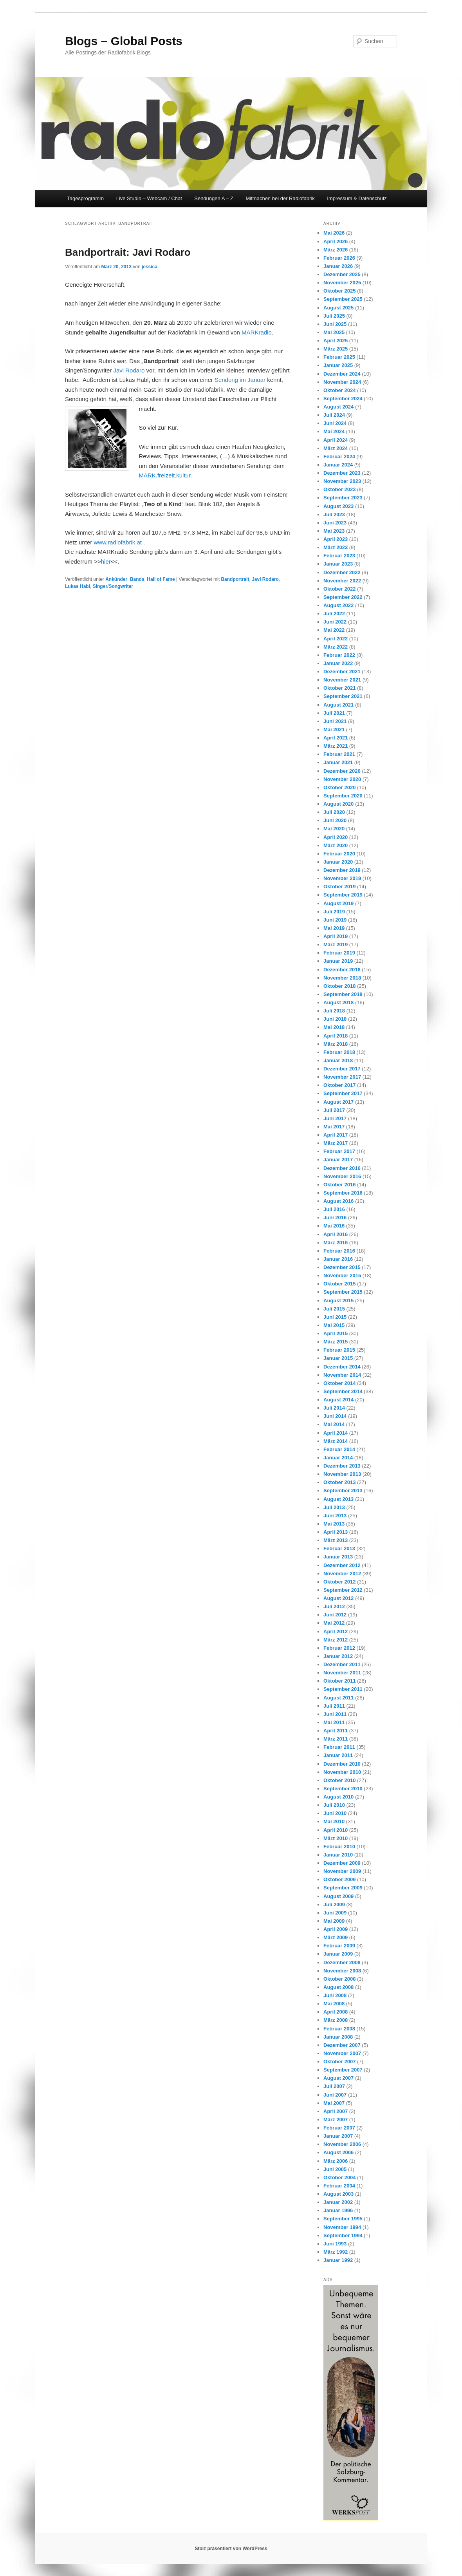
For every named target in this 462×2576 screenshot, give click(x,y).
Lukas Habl (77, 586)
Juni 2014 (334, 1416)
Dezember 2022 (342, 572)
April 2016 (335, 1234)
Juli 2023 (334, 514)
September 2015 (343, 1292)
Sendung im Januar (240, 379)
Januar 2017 (338, 1159)
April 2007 (335, 2111)
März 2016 (335, 1243)
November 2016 (342, 1176)
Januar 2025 (338, 365)
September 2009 (343, 1888)
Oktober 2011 (339, 1681)
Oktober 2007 (339, 2061)
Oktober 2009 (339, 1879)
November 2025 (342, 283)
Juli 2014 (334, 1408)
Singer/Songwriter (113, 586)
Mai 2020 (334, 829)
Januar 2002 (338, 2202)
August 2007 (338, 2078)
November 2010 (342, 1772)
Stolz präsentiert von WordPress (231, 2548)
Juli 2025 (334, 316)
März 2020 (335, 845)
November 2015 (342, 1275)
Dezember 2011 (342, 1664)
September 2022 (343, 597)
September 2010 (343, 1788)
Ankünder (116, 579)
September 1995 (343, 2219)
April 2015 (335, 1333)
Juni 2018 (334, 1019)
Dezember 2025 (342, 274)
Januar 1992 (338, 2260)
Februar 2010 (339, 1846)
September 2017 (343, 1093)
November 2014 (342, 1375)
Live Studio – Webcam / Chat (149, 198)
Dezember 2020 (342, 771)
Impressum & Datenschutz (356, 198)
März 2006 (335, 2161)
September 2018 (343, 994)
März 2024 (335, 448)
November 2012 (342, 1573)
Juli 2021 (334, 713)
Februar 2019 (339, 953)
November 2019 (342, 878)
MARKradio (257, 332)
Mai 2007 (334, 2103)
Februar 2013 (339, 1548)
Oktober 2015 (339, 1284)
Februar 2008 (339, 2029)
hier (106, 561)
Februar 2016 (339, 1251)
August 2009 (338, 1896)
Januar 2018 (338, 1060)
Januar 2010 (338, 1855)
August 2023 (338, 506)
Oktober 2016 (339, 1185)
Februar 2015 (339, 1350)
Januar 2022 (338, 663)
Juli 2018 (334, 1011)
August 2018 (338, 1002)
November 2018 (342, 978)
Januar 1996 (338, 2210)
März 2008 (335, 2020)
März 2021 (335, 746)
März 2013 (335, 1540)
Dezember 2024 (342, 374)
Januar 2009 (338, 1954)
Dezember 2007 (342, 2045)
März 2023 (335, 547)
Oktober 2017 (339, 1085)
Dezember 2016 (342, 1168)
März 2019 (335, 944)
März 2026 (335, 250)
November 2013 (342, 1474)
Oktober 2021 (339, 688)
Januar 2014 (338, 1458)
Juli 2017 (334, 1110)
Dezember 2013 (342, 1466)
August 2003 (338, 2194)
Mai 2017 (334, 1127)
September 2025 (343, 299)
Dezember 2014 (342, 1367)
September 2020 (343, 796)
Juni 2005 (334, 2169)
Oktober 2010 (339, 1780)
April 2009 (335, 1929)
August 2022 (338, 605)
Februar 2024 (339, 456)
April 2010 (335, 1830)
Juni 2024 (334, 423)
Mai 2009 (334, 1921)
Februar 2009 (339, 1946)
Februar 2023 (339, 556)
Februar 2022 (339, 655)
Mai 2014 (334, 1424)
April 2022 (335, 639)
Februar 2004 (339, 2186)
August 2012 (338, 1598)
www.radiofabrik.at (118, 542)
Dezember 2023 (342, 473)
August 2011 (338, 1698)
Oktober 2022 (339, 589)
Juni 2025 (334, 324)
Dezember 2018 (342, 970)
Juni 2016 (334, 1217)
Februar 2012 (339, 1648)
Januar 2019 (338, 961)
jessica (149, 266)
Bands (137, 579)
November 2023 (342, 481)
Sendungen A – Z (213, 198)
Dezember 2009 (342, 1863)
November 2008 (342, 1971)
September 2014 (343, 1391)
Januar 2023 (338, 564)
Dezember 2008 (342, 1962)
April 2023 (335, 539)
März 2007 (335, 2119)
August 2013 (338, 1499)
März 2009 (335, 1937)
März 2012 (335, 1640)
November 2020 (342, 779)
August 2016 (338, 1201)
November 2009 (342, 1871)
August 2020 (338, 804)
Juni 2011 (334, 1714)
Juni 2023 (334, 523)
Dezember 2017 (342, 1069)
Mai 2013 (334, 1524)
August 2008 (338, 1987)
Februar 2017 (339, 1151)
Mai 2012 (334, 1623)
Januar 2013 (338, 1557)
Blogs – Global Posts (123, 40)
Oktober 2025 (339, 291)
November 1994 (342, 2227)
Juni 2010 (334, 1813)
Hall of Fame (161, 579)
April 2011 (335, 1731)
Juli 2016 (334, 1209)
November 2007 (342, 2053)
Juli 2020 (334, 812)
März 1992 (335, 2252)
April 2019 (335, 936)
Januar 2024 (338, 465)
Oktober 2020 (339, 787)
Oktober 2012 (339, 1582)
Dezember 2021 (342, 671)
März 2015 (335, 1342)
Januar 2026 (338, 266)
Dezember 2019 (342, 870)
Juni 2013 (334, 1515)
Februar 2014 (339, 1449)
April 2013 (335, 1532)
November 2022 (342, 581)
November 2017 (342, 1077)
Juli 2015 (334, 1309)
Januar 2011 (338, 1755)
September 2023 (343, 498)
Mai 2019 (334, 928)
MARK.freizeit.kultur (164, 475)
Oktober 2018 (339, 986)
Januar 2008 (338, 2037)
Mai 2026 (334, 233)
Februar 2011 (339, 1747)
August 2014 (338, 1400)
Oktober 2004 (339, 2177)
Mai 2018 (334, 1027)
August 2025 (338, 308)
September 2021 (343, 696)
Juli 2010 (334, 1805)
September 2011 (343, 1689)
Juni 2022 (334, 622)
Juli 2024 (334, 415)
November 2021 (342, 680)
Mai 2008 (334, 2004)
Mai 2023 (334, 531)
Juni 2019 (334, 920)
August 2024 (338, 407)
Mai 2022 (334, 630)
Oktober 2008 (339, 1979)
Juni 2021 (334, 721)
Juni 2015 (334, 1317)
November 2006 (342, 2144)
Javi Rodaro (128, 370)
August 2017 (338, 1102)
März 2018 (335, 1044)
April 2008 (335, 2012)
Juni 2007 (334, 2095)
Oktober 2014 (339, 1383)
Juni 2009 (334, 1913)
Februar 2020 (339, 854)
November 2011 (342, 1673)
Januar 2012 (338, 1656)
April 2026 (335, 241)
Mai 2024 (334, 431)
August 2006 (338, 2152)
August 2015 (338, 1300)
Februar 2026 (339, 258)
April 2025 (335, 340)
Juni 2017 (334, 1118)
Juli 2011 (334, 1706)
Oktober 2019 (339, 886)
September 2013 (343, 1490)
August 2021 (338, 705)
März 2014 (335, 1441)
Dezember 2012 (342, 1565)
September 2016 (343, 1193)
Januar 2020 (338, 862)
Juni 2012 (334, 1615)
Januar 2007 (338, 2136)
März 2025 (335, 349)
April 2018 (335, 1036)
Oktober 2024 (339, 390)
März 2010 (335, 1838)
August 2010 (338, 1797)
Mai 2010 (334, 1821)
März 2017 (335, 1143)
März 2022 (335, 647)
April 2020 (335, 837)
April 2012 (335, 1631)
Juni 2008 (334, 1995)
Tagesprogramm (85, 198)
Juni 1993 (334, 2244)
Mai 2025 (334, 332)
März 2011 (335, 1739)
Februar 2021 (339, 754)
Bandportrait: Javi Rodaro (128, 252)
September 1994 (343, 2235)
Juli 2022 (334, 613)
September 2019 (343, 895)
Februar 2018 (339, 1052)
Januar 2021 (338, 762)
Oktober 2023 (339, 489)
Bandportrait (235, 579)
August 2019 (338, 903)
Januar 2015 (338, 1358)
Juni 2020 (334, 820)
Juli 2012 (334, 1606)
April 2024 (335, 440)
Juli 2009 (334, 1904)
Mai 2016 (334, 1226)
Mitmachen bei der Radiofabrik (280, 198)
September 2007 (343, 2070)
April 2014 (335, 1433)
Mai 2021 (334, 729)
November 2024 (342, 382)
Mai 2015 (334, 1325)
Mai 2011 (334, 1722)
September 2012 (343, 1590)
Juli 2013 (334, 1507)
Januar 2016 (338, 1259)
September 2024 (343, 398)
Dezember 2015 (342, 1267)
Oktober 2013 (339, 1482)
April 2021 (335, 738)
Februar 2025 (339, 357)
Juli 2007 (334, 2086)
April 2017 (335, 1135)
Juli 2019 (334, 912)
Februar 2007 (339, 2128)
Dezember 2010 (342, 1764)
